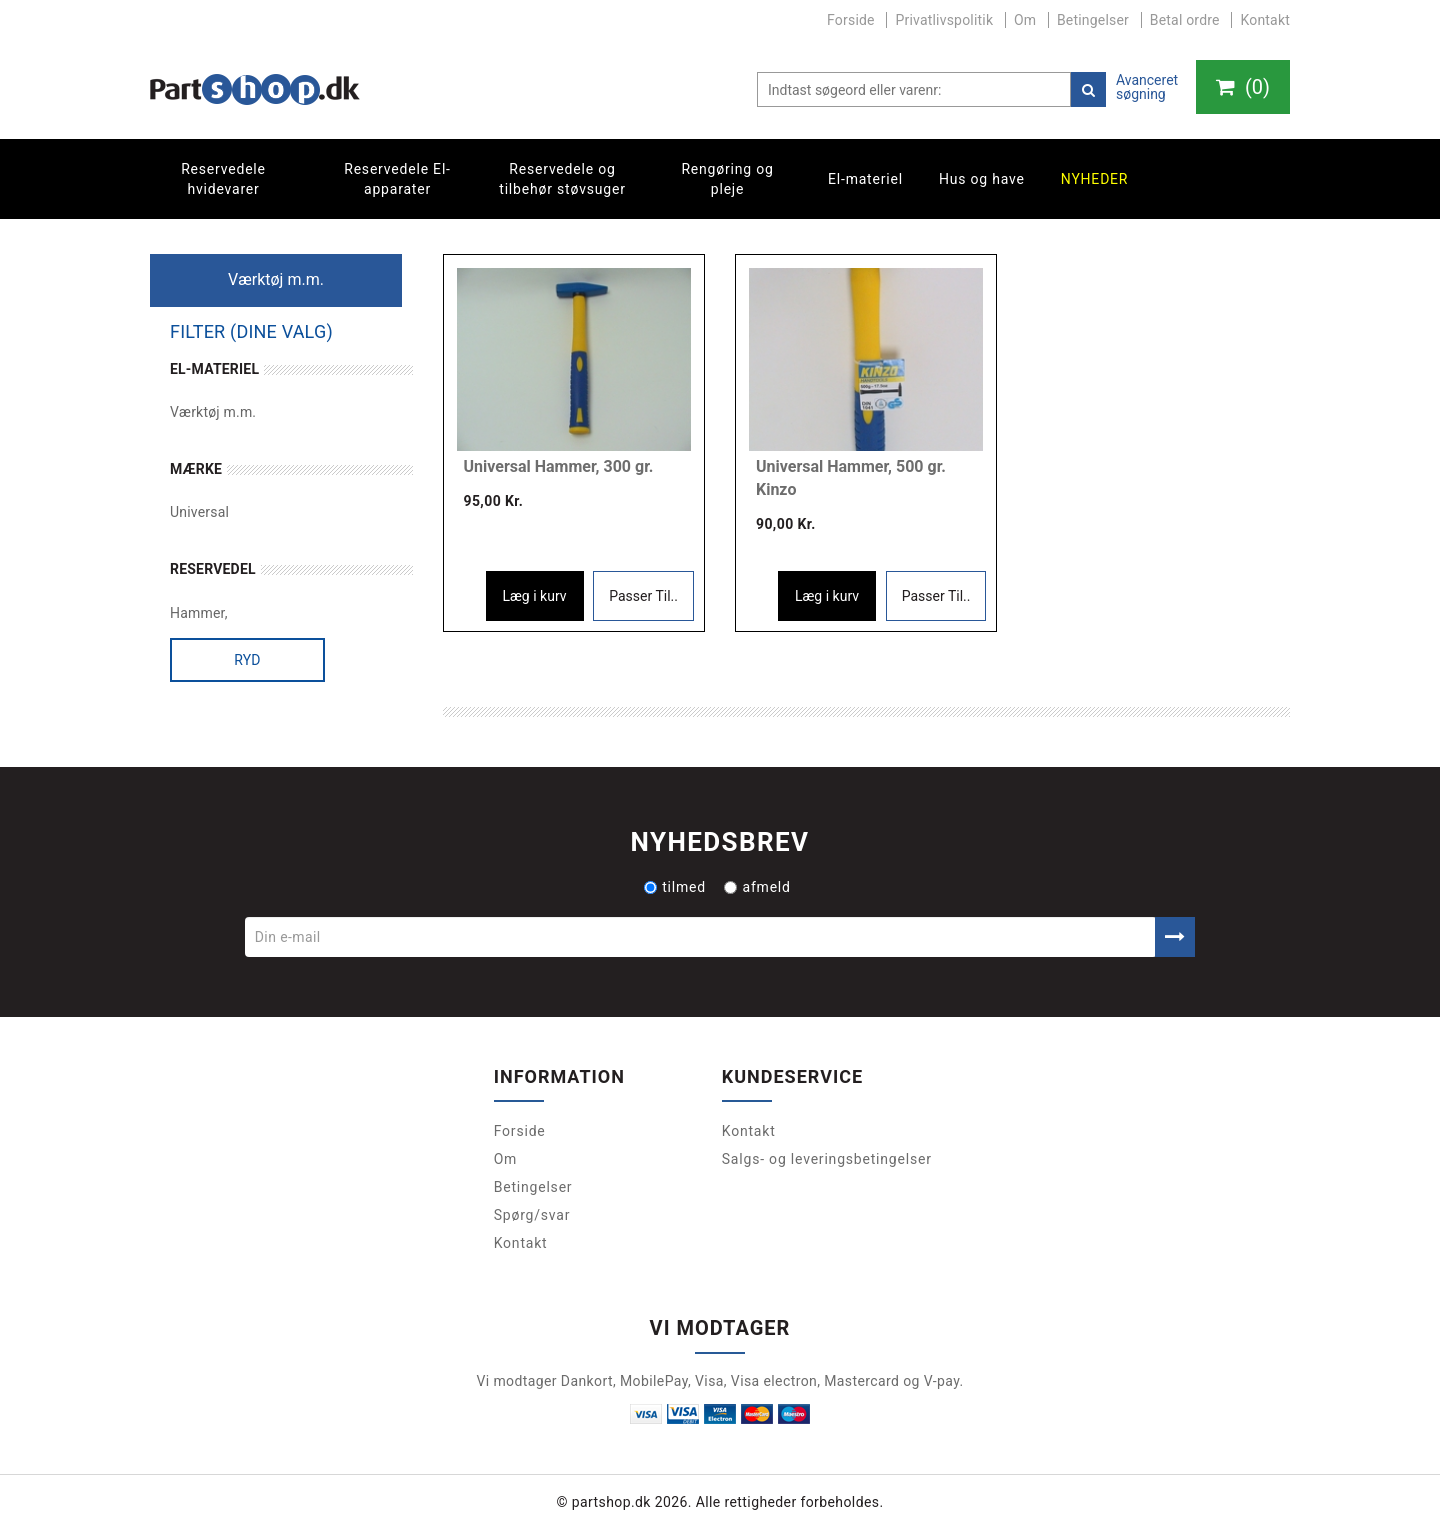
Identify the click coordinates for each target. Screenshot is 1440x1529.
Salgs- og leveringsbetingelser (827, 1159)
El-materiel (865, 179)
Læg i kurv (535, 596)
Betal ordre (1185, 20)
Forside (851, 20)
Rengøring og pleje (727, 179)
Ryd (247, 660)
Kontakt (1265, 20)
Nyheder (1095, 179)
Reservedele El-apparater (397, 179)
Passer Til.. (643, 596)
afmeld (757, 887)
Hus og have (982, 179)
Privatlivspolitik (944, 20)
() (1243, 87)
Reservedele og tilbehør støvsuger (562, 179)
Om (1025, 20)
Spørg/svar (532, 1215)
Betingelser (1093, 20)
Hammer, (199, 613)
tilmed (675, 887)
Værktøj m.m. (213, 412)
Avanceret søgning (1147, 87)
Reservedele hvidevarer (223, 179)
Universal (199, 512)
